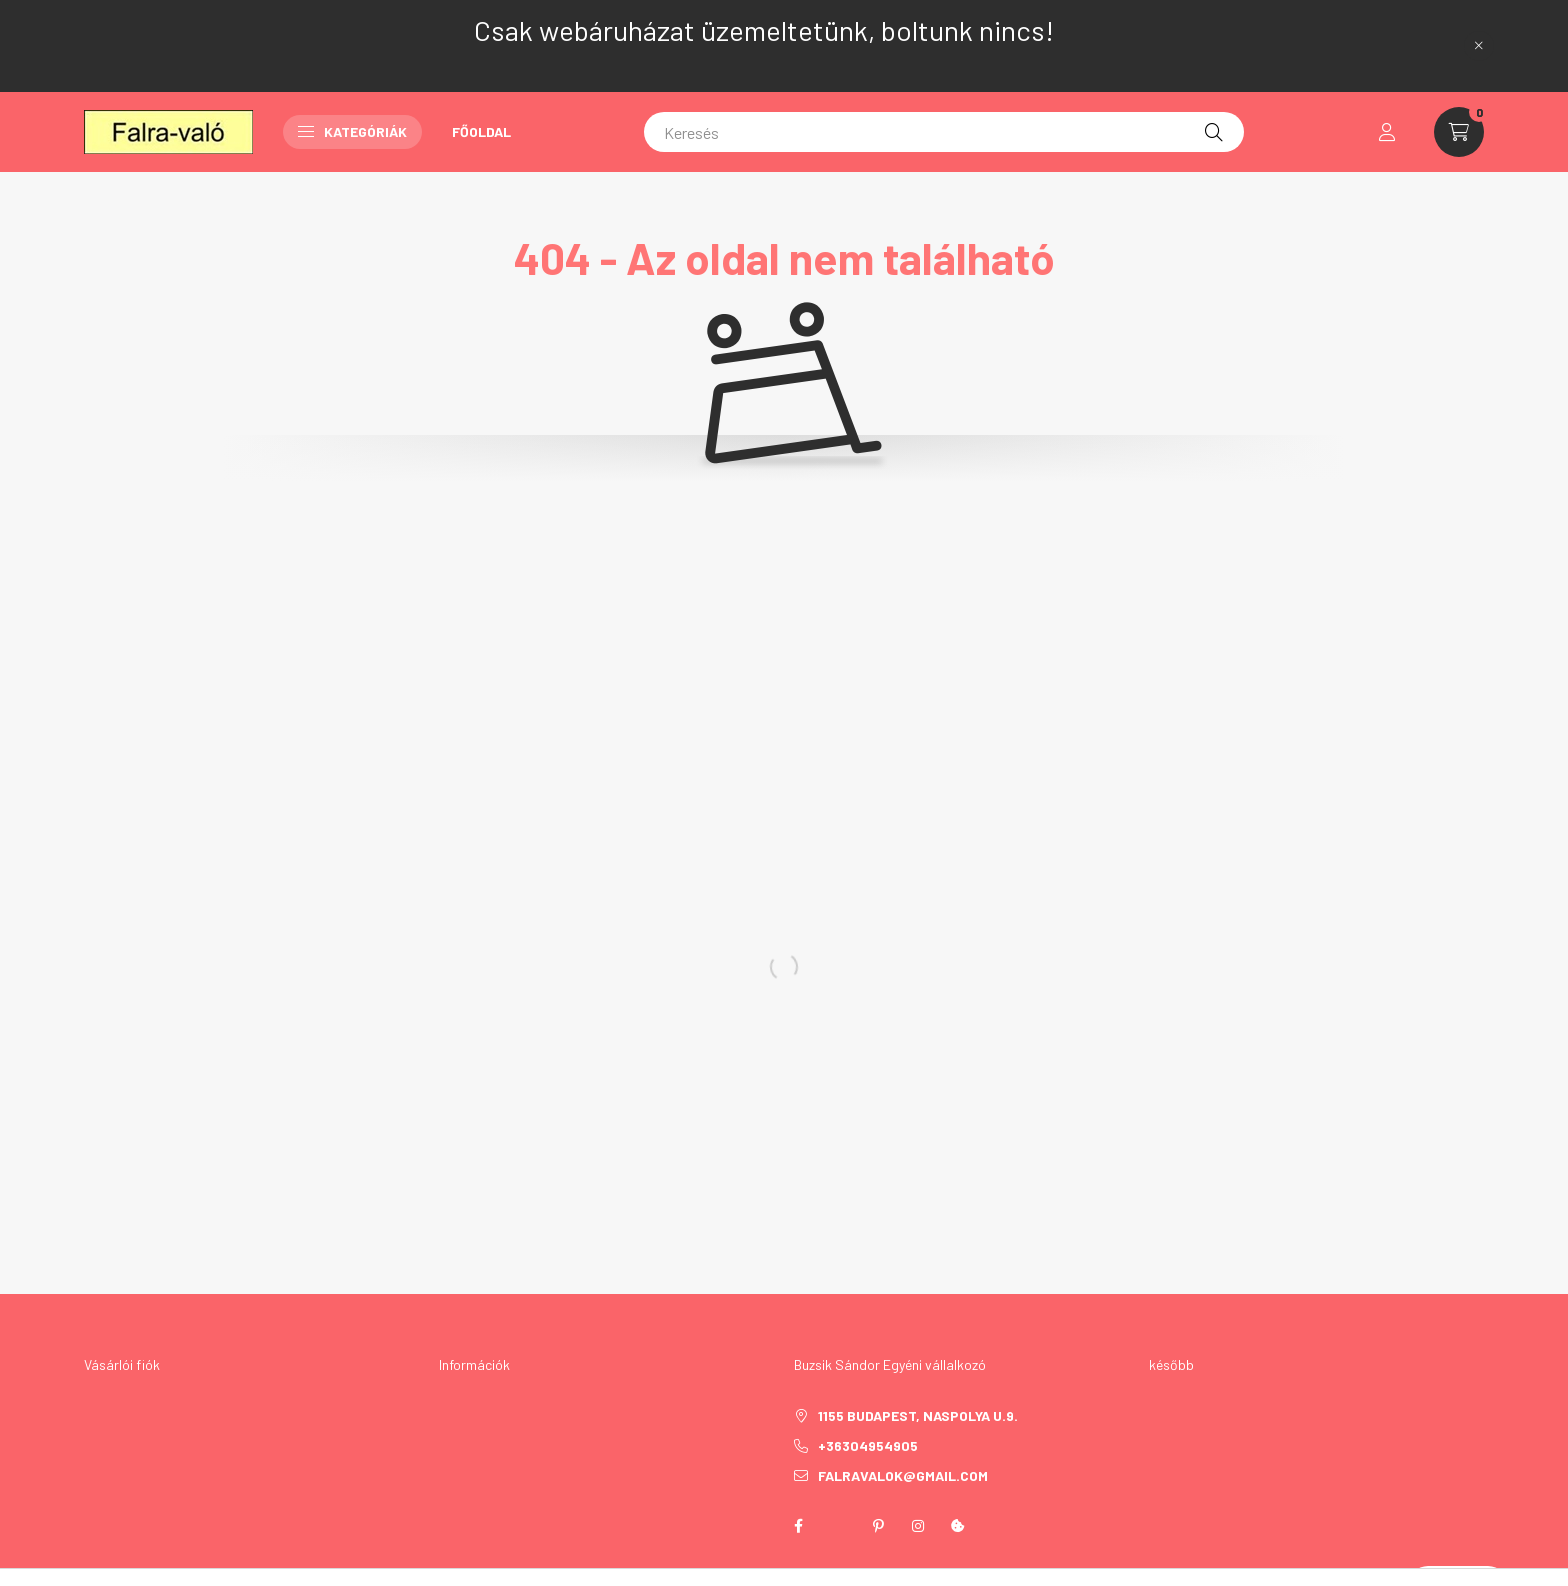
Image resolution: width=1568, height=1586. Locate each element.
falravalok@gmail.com (903, 1475)
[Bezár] (1479, 46)
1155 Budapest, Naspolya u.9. (918, 1415)
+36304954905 (868, 1445)
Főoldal (481, 131)
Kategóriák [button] (352, 131)
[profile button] (1387, 132)
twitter (838, 1526)
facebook (798, 1526)
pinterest (878, 1526)
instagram (918, 1526)
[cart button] (1459, 132)
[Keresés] (944, 132)
